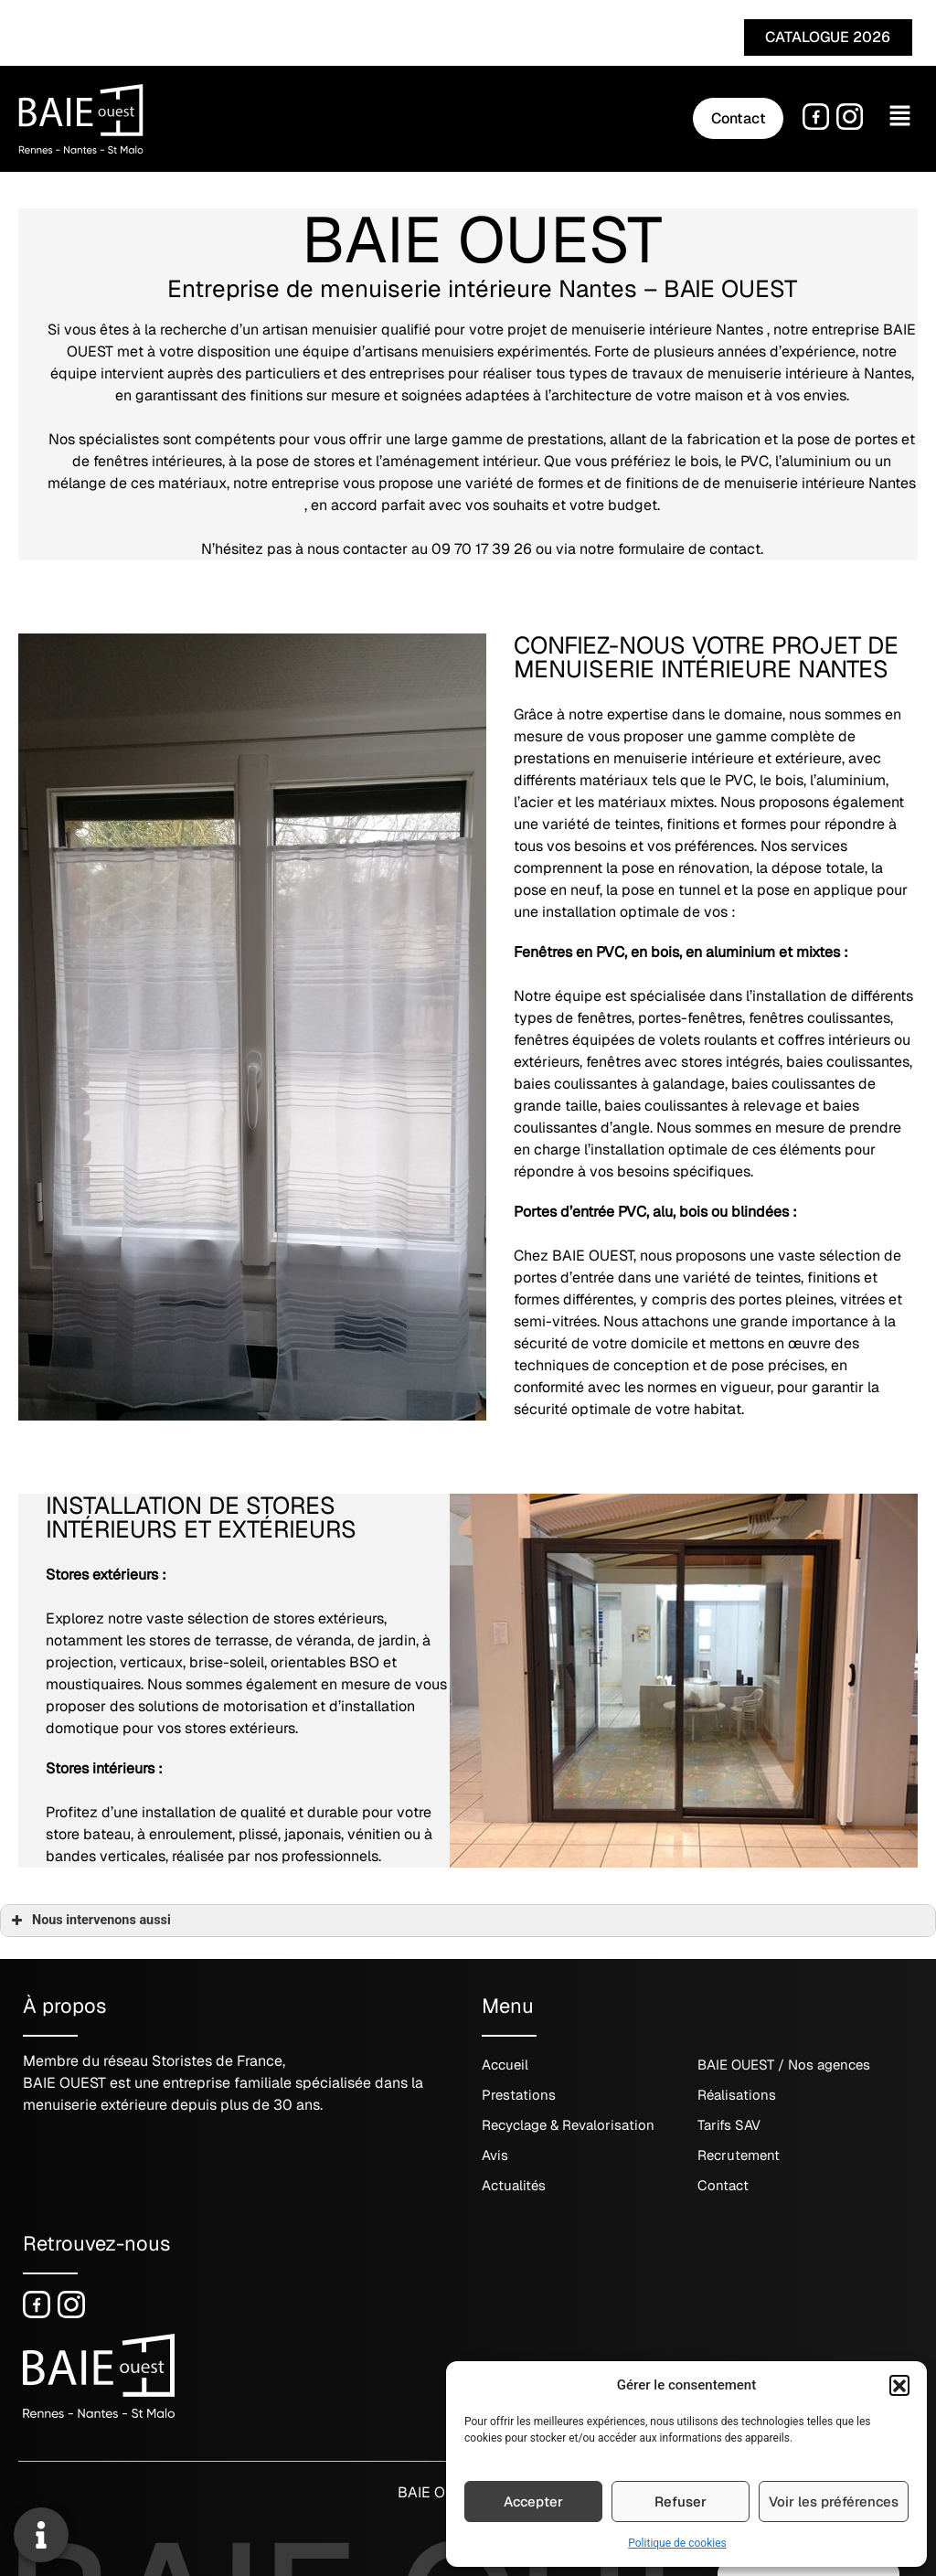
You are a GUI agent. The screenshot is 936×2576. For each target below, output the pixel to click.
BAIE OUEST (435, 2492)
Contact (723, 2186)
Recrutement (738, 2156)
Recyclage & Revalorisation (568, 2125)
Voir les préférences (834, 2501)
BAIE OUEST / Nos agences (783, 2065)
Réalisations (736, 2095)
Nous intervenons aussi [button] (89, 1920)
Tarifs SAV (728, 2125)
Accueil (505, 2065)
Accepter (533, 2501)
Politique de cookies (677, 2543)
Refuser (680, 2501)
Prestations (519, 2095)
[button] (899, 2385)
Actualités (514, 2186)
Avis (495, 2156)
